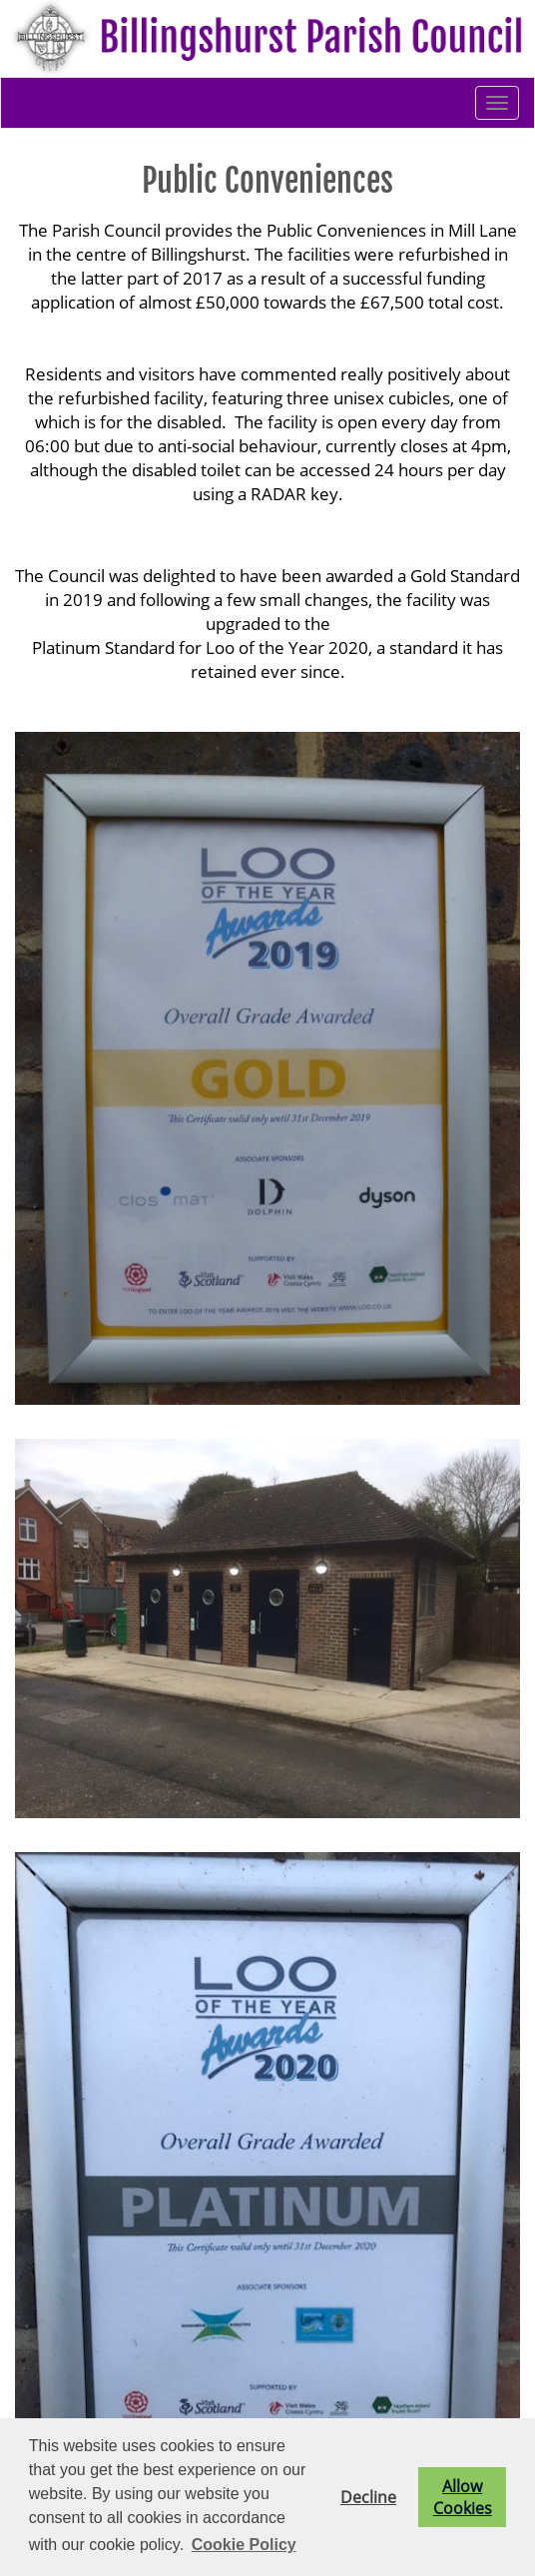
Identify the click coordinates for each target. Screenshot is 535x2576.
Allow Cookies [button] (462, 2497)
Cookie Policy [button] (244, 2544)
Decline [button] (368, 2497)
